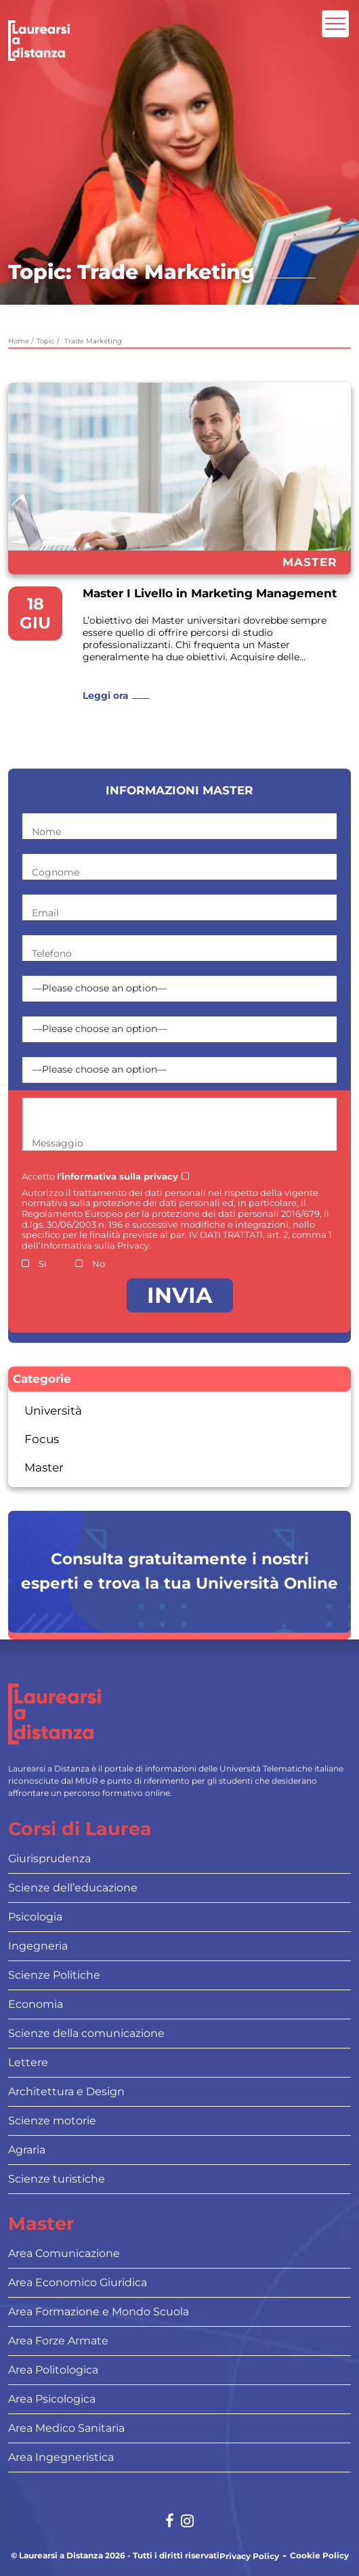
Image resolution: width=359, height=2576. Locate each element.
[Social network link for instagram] (187, 2522)
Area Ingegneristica (61, 2457)
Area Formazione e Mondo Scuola (98, 2311)
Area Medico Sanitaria (66, 2428)
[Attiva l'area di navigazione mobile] (335, 23)
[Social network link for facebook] (169, 2522)
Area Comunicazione (64, 2253)
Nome (46, 831)
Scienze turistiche (56, 2178)
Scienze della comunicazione (86, 2033)
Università (53, 1410)
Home (18, 341)
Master (309, 562)
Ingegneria (38, 1945)
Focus (41, 1439)
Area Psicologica (52, 2398)
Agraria (26, 2149)
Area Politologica (53, 2369)
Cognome (55, 872)
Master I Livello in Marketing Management (210, 593)
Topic (47, 341)
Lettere (28, 2062)
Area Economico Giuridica (77, 2282)
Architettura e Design (66, 2091)
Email (45, 913)
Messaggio (57, 1143)
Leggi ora (106, 695)
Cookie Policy (319, 2556)
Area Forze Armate (58, 2340)
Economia (35, 2004)
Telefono (52, 953)
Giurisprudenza (49, 1858)
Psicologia (35, 1916)
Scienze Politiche (54, 1975)
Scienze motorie (52, 2120)
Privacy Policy (249, 2556)
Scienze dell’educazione (73, 1887)
